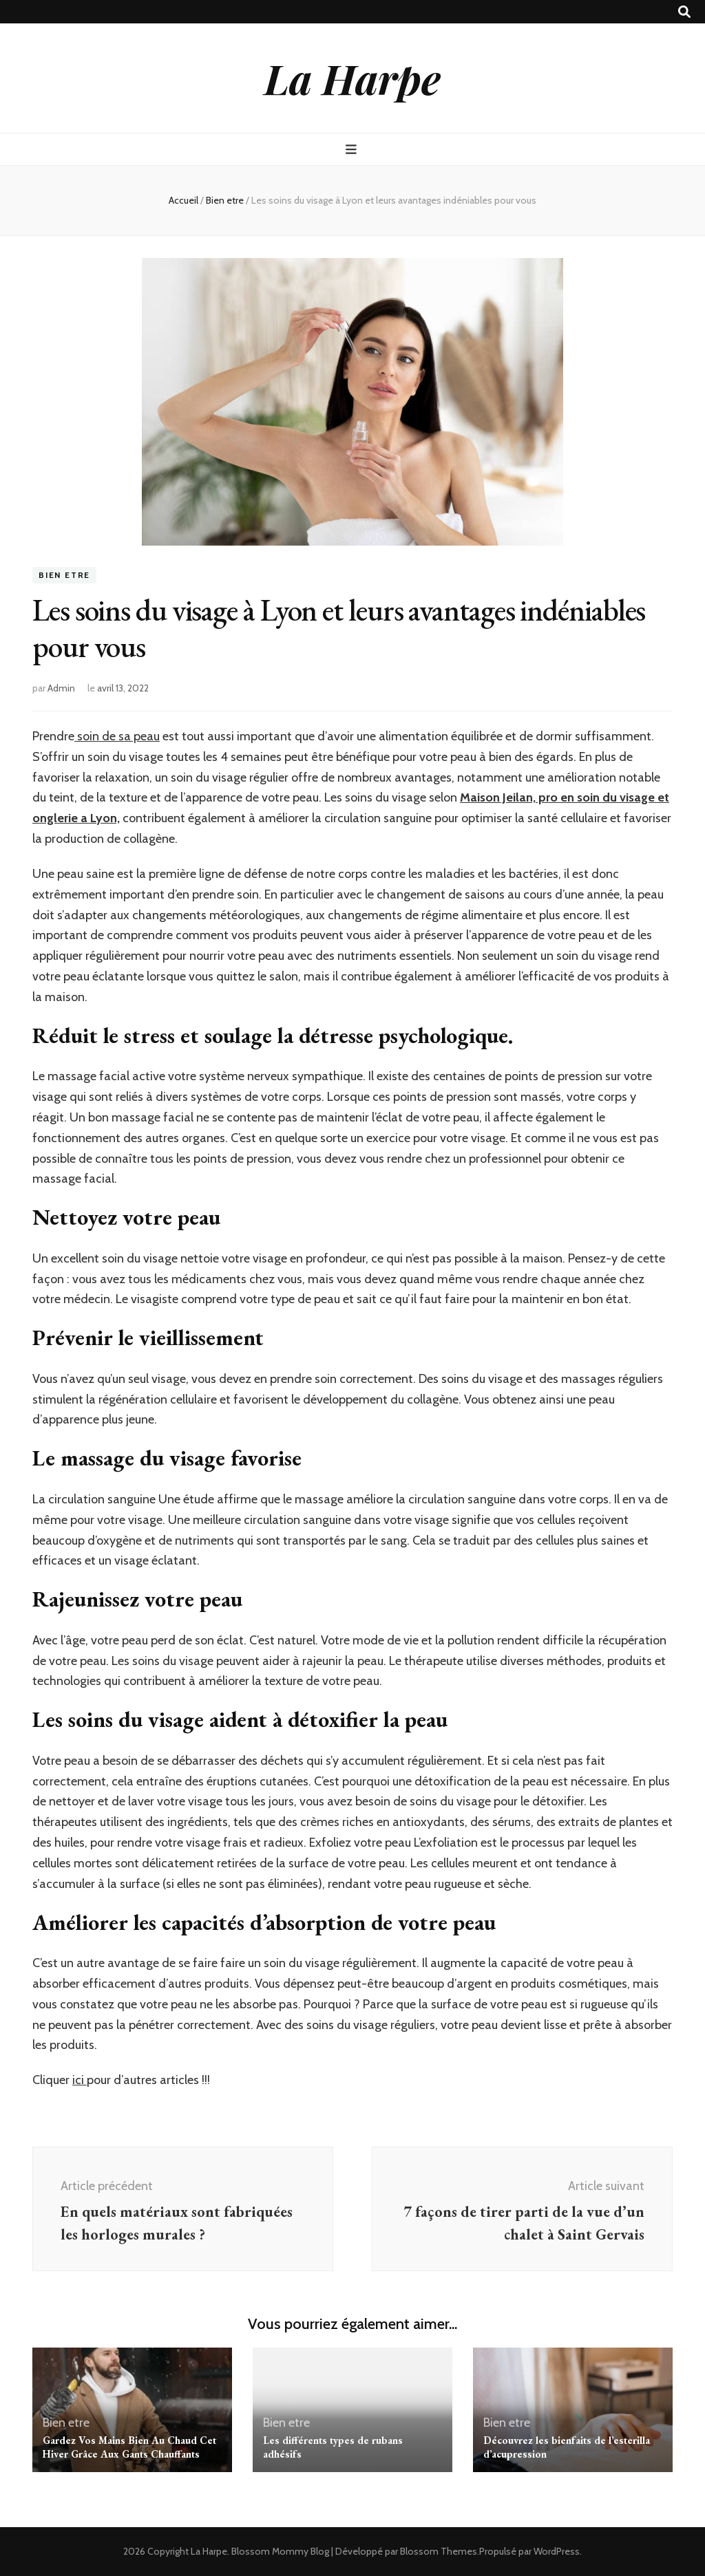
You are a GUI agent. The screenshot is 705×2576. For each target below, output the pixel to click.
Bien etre (64, 575)
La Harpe (352, 77)
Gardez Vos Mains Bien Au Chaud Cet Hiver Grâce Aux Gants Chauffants (129, 2447)
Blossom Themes (438, 2551)
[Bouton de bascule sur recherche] (684, 12)
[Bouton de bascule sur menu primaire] (353, 149)
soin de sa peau (117, 736)
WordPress (557, 2551)
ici (79, 2079)
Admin (61, 688)
